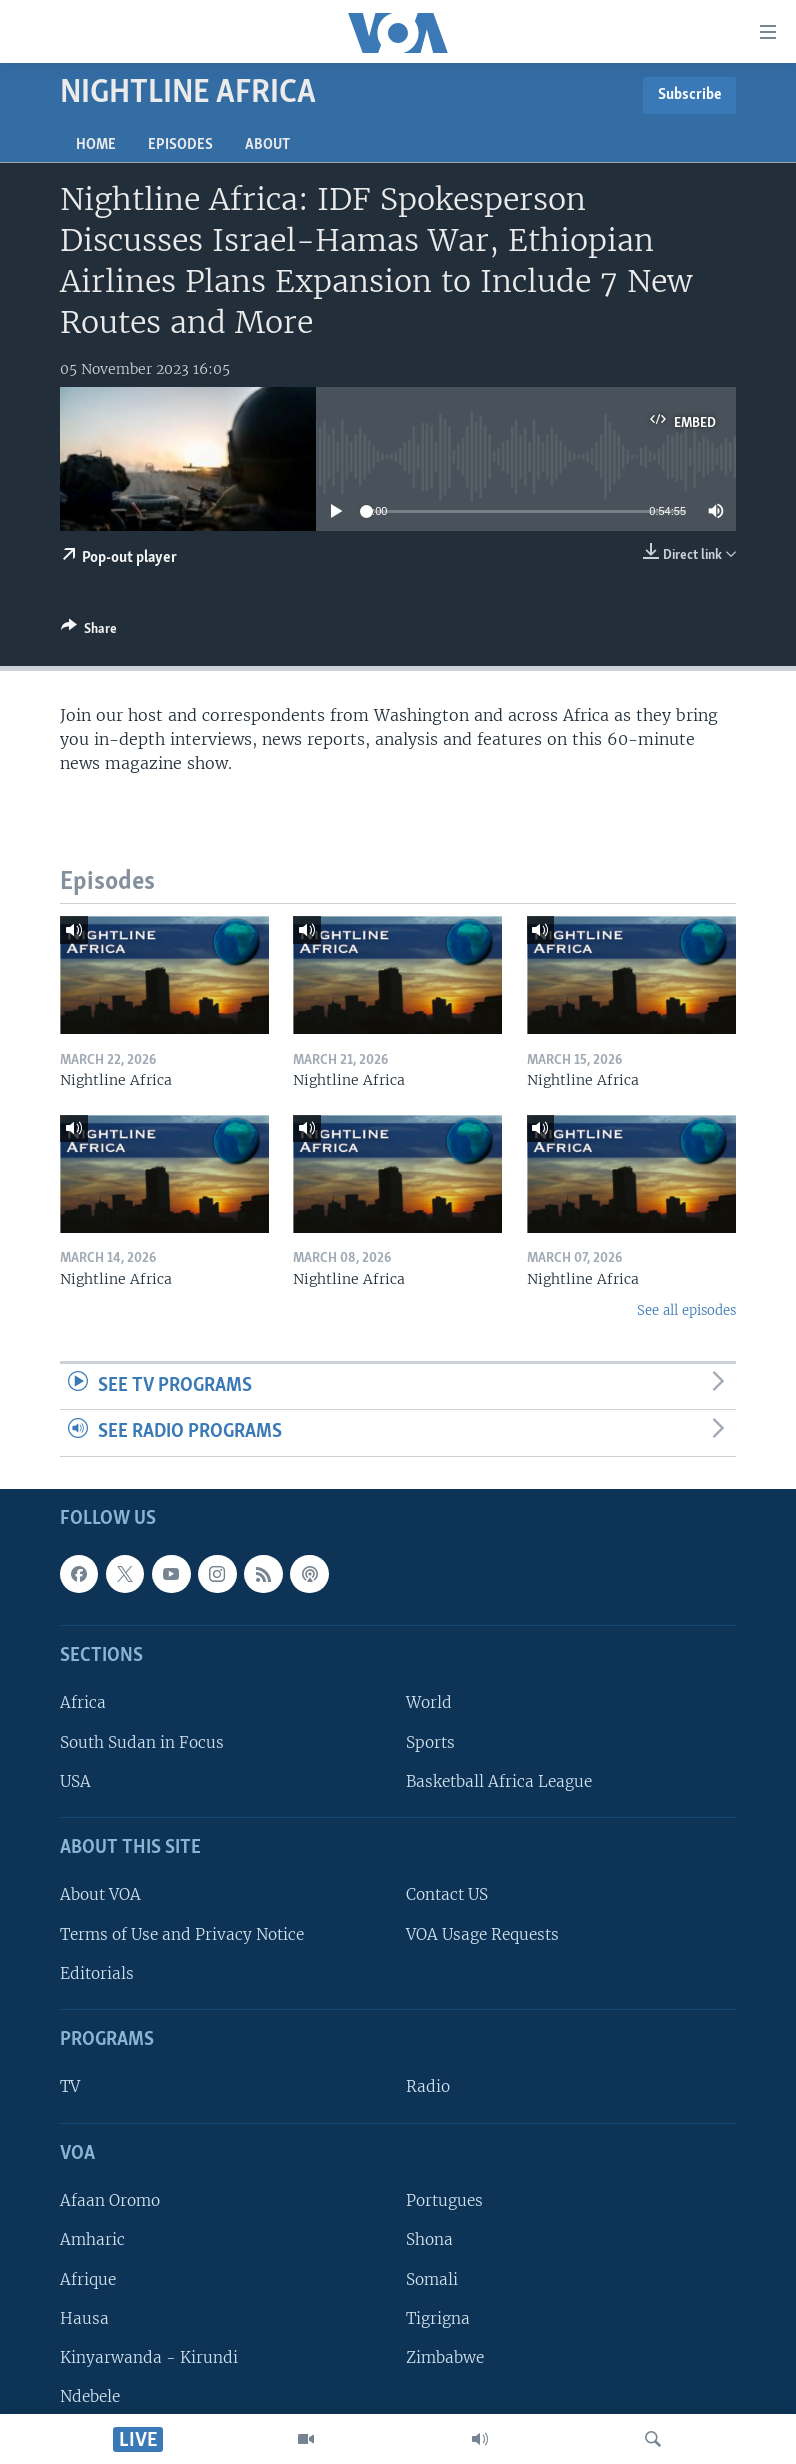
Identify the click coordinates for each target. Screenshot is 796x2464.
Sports (430, 1742)
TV (70, 2087)
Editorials (97, 1973)
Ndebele (90, 2396)
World (429, 1703)
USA (75, 1781)
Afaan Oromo (110, 2200)
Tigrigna (438, 2318)
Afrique (88, 2279)
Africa (83, 1703)
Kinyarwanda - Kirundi (149, 2357)
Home (96, 145)
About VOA (100, 1895)
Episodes (180, 145)
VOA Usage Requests (482, 1934)
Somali (432, 2279)
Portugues (444, 2200)
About (267, 145)
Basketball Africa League (499, 1781)
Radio (428, 2087)
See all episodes (686, 1310)
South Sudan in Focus (142, 1742)
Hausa (84, 2318)
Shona (429, 2240)
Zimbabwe (445, 2357)
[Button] (89, 632)
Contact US (447, 1895)
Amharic (92, 2240)
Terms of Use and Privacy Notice (182, 1934)
